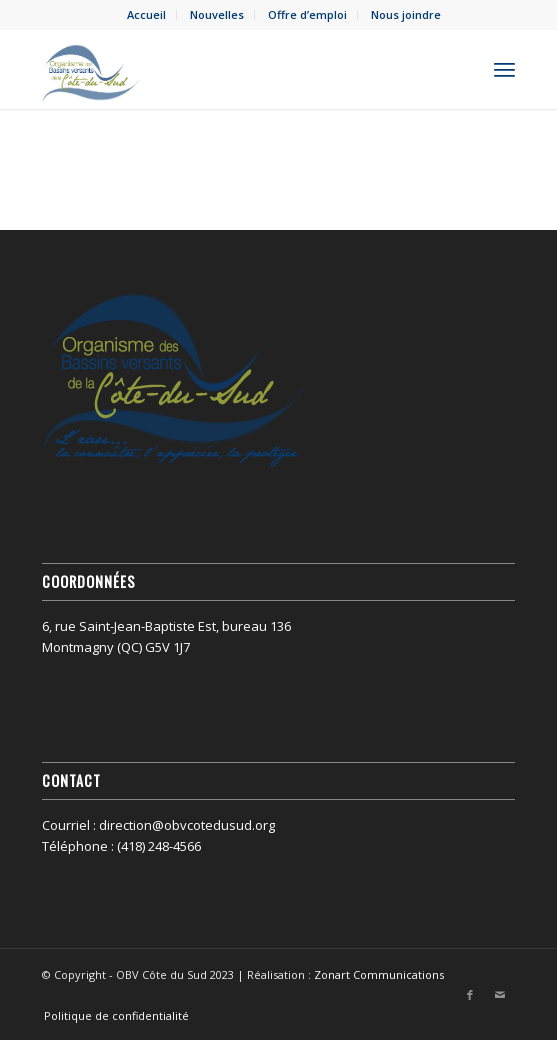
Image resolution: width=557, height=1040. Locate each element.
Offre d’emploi (307, 14)
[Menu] (504, 69)
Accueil (146, 14)
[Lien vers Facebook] (470, 995)
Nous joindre (406, 14)
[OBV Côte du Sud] (231, 69)
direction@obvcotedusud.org (187, 825)
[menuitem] (147, 15)
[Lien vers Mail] (500, 995)
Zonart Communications (379, 974)
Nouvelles (217, 14)
